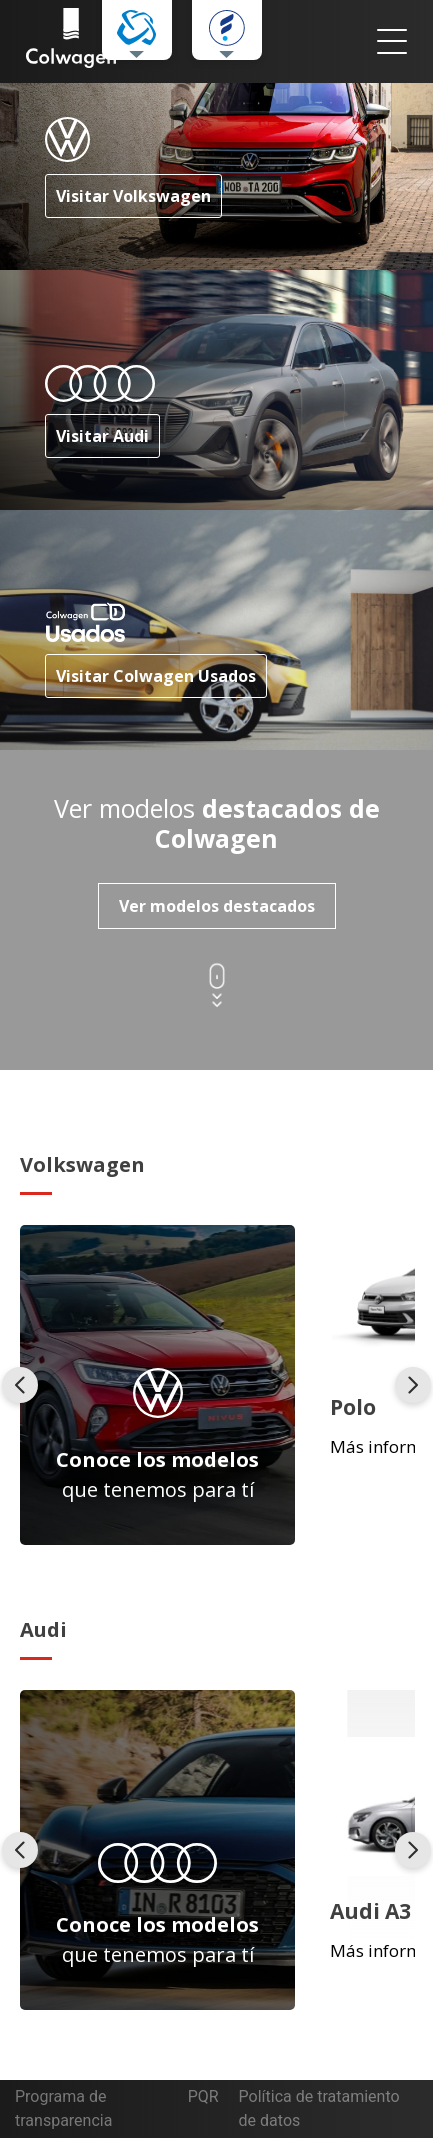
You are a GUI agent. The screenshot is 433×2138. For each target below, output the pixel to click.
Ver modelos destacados (217, 906)
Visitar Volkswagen (133, 196)
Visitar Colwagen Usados (156, 676)
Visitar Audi (102, 436)
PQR (203, 2096)
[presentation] (20, 1385)
